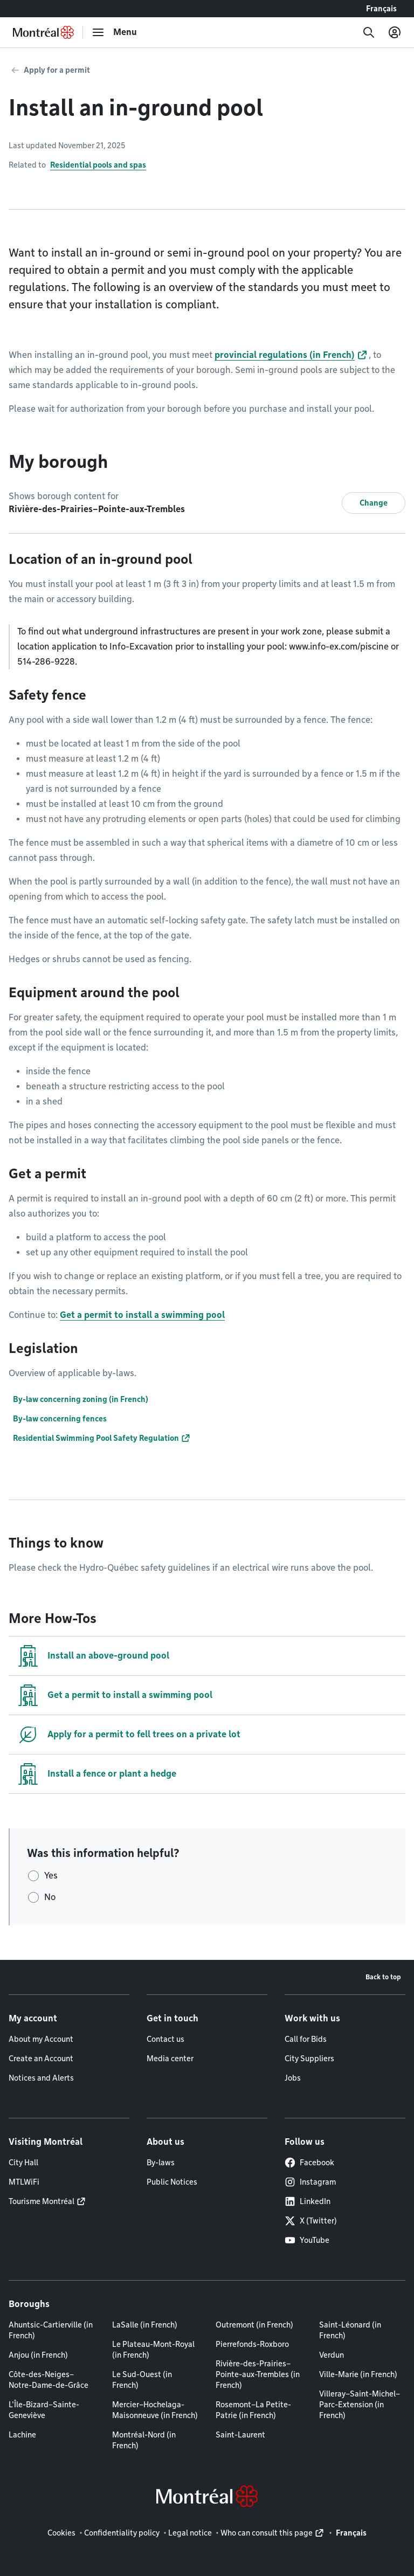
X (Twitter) (311, 2220)
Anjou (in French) (38, 2355)
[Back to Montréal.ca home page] (43, 32)
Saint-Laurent (240, 2434)
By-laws (161, 2162)
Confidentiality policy (122, 2533)
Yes (51, 1875)
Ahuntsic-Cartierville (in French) (51, 2330)
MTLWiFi (24, 2182)
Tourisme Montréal (41, 2201)
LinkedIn (307, 2201)
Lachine (22, 2434)
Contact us (165, 2039)
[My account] (394, 32)
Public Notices (172, 2182)
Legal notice (190, 2533)
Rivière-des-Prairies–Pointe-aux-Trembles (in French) (258, 2374)
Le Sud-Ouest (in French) (142, 2379)
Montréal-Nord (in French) (144, 2440)
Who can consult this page (266, 2533)
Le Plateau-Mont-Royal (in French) (153, 2349)
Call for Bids (306, 2039)
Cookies (61, 2533)
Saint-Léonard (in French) (350, 2330)
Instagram (310, 2182)
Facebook (309, 2162)
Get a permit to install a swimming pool (142, 1315)
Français (381, 8)
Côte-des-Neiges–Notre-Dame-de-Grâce (48, 2379)
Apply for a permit (57, 70)
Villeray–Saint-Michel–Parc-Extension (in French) (359, 2404)
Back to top (383, 1977)
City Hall (23, 2162)
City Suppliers (309, 2058)
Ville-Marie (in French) (358, 2374)
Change (374, 503)
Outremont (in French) (254, 2325)
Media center (170, 2058)
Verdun (331, 2355)
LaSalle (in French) (144, 2325)
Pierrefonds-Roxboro (252, 2344)
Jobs (293, 2078)
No (50, 1897)
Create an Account (41, 2058)
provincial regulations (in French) (285, 355)
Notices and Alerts (41, 2078)
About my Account (41, 2039)
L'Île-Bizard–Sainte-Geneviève (44, 2410)
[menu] (114, 32)
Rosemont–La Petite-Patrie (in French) (253, 2410)
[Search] (369, 32)
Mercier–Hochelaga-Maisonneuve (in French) (155, 2410)
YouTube (307, 2240)
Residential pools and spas (98, 165)
